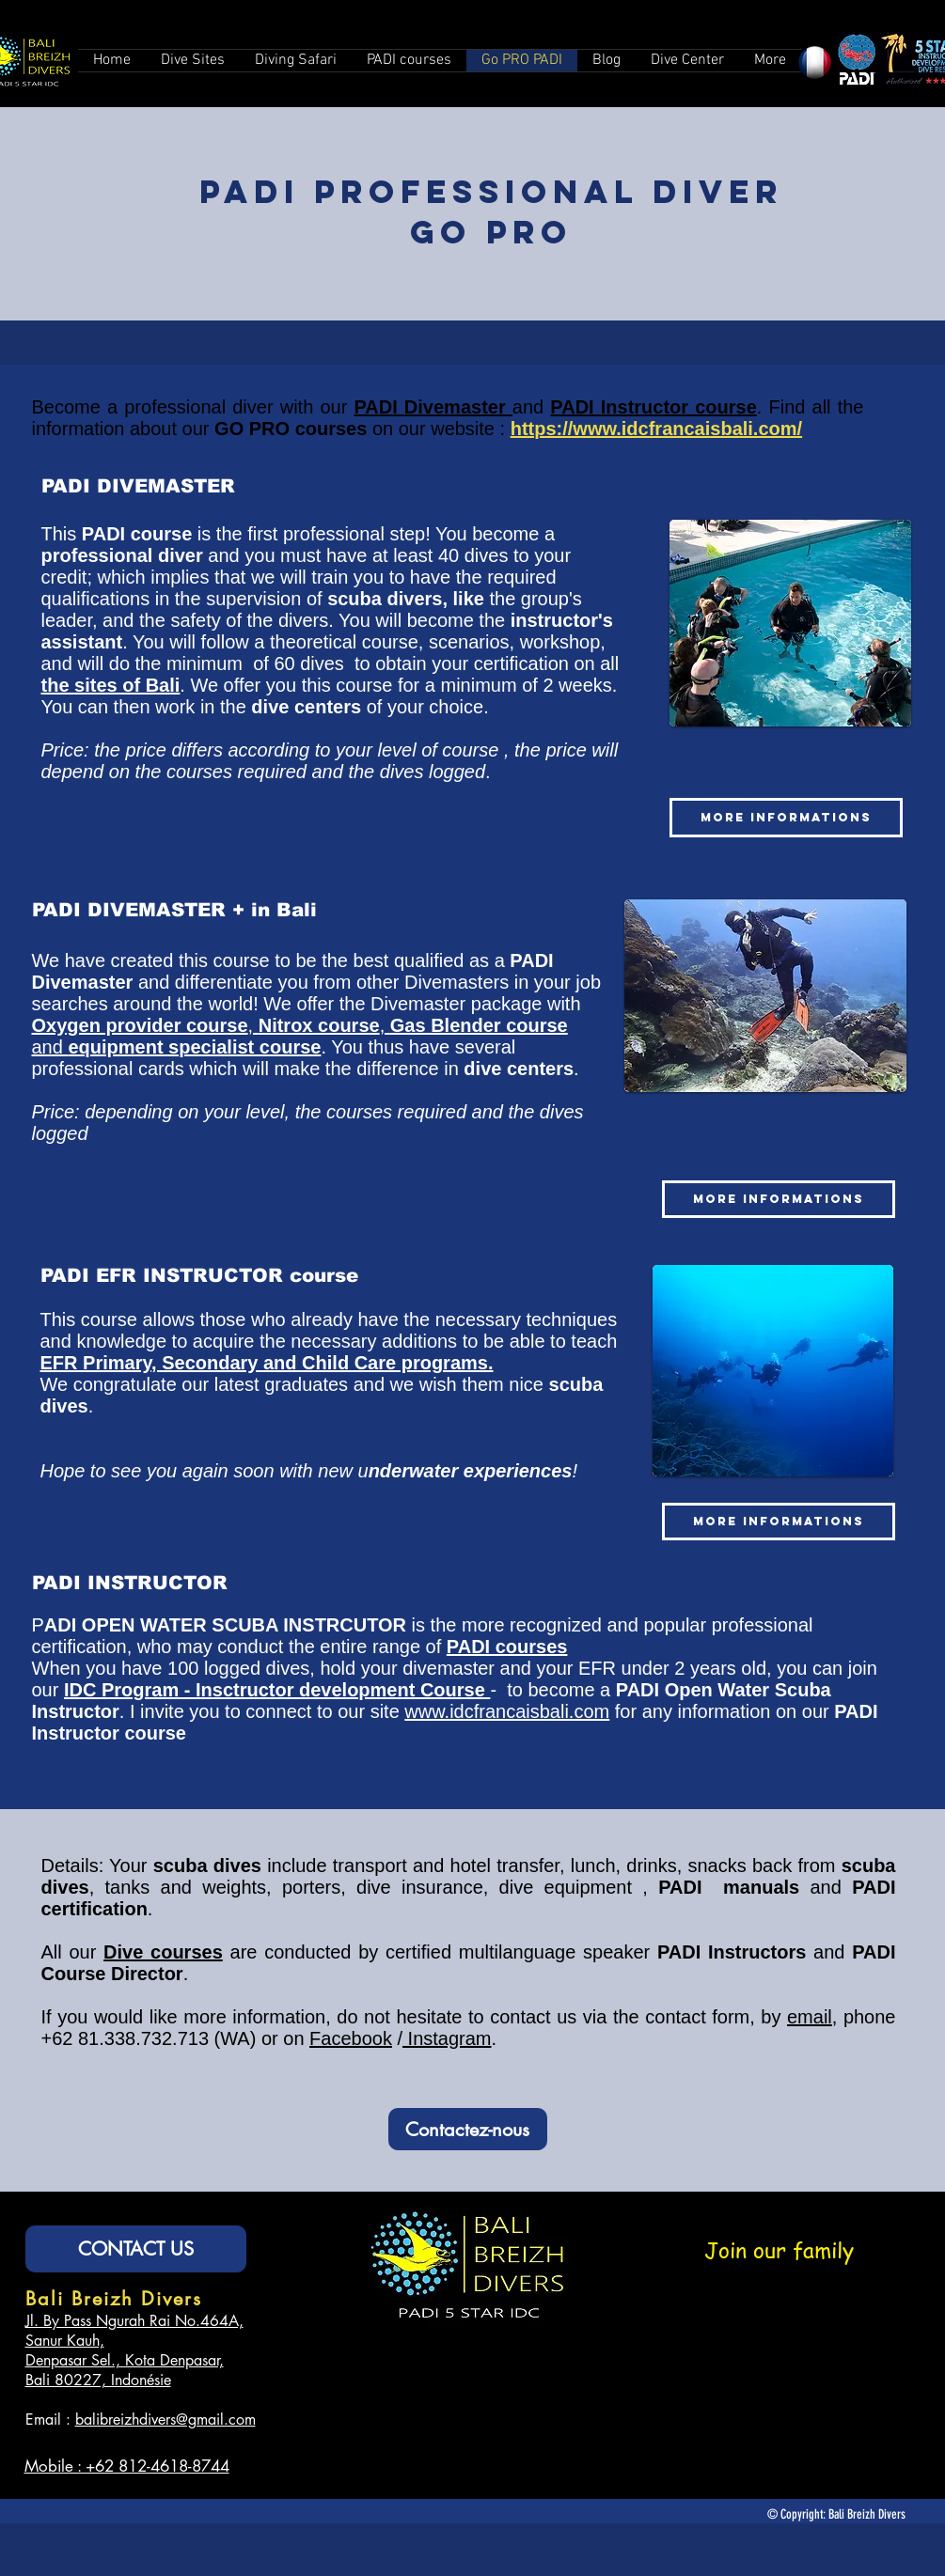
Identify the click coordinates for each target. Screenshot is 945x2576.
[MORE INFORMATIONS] (786, 817)
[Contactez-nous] (467, 2129)
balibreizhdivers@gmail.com (165, 2419)
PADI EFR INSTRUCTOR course (199, 1275)
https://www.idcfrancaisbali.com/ (656, 428)
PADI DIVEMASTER (138, 486)
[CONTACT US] (135, 2248)
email (809, 2016)
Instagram (446, 2038)
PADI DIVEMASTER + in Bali (174, 909)
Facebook (350, 2038)
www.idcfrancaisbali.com (506, 1711)
